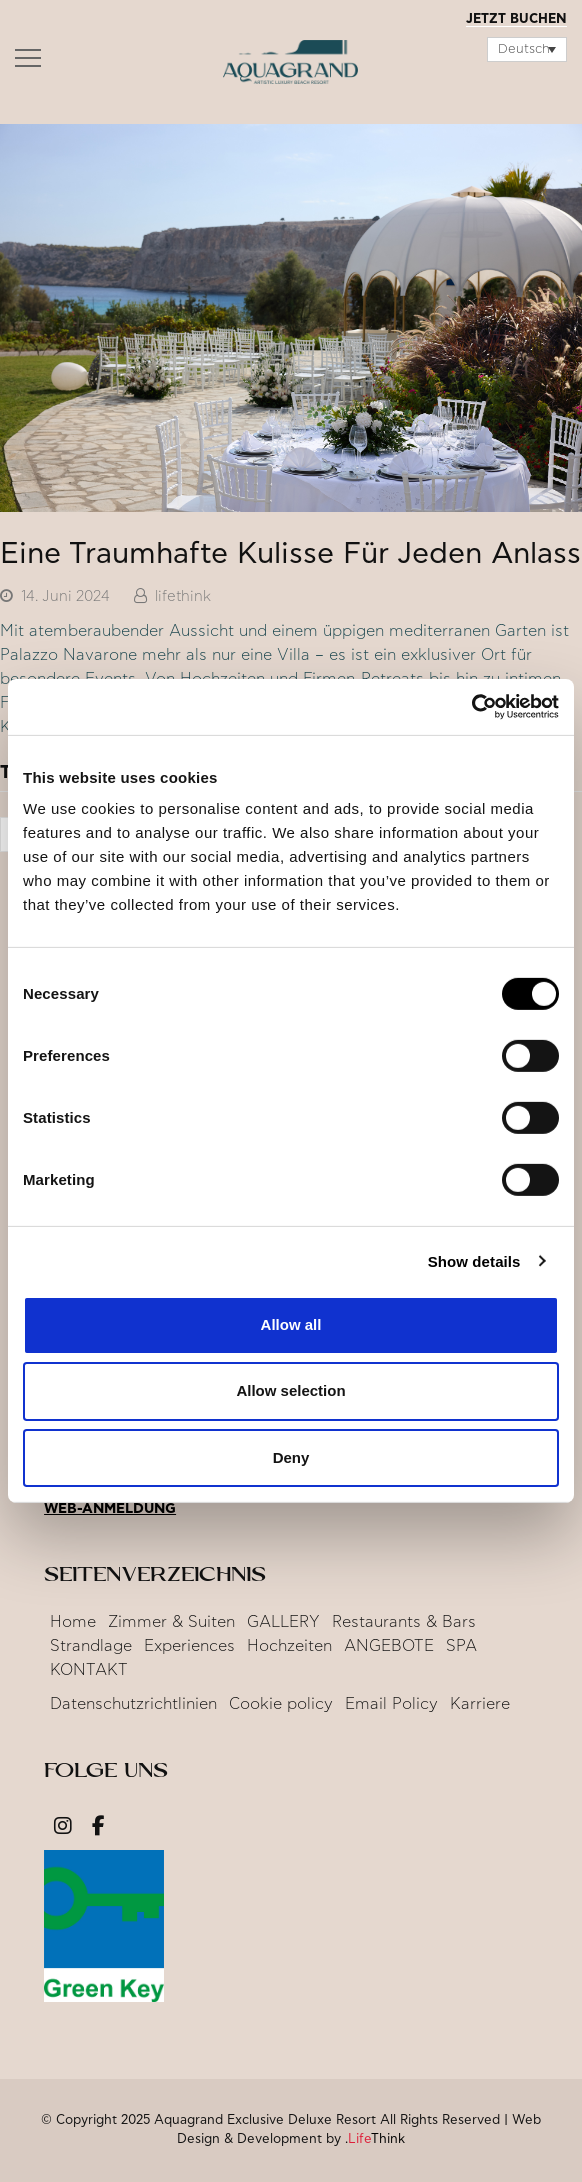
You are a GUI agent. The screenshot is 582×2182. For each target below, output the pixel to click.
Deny (291, 1456)
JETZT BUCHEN (516, 19)
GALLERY (283, 1622)
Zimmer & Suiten (171, 1622)
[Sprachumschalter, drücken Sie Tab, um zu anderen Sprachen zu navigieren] (527, 49)
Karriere (480, 1704)
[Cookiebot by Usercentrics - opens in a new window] (471, 707)
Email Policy (391, 1704)
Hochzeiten (289, 1646)
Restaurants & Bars (404, 1622)
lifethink (183, 596)
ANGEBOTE (389, 1646)
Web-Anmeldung (110, 1509)
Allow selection (290, 1390)
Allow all (291, 1324)
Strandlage (91, 1646)
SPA (461, 1646)
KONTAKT (89, 1670)
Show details (474, 1260)
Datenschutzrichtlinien (133, 1704)
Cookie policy (281, 1704)
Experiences (189, 1646)
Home (73, 1622)
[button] (28, 63)
